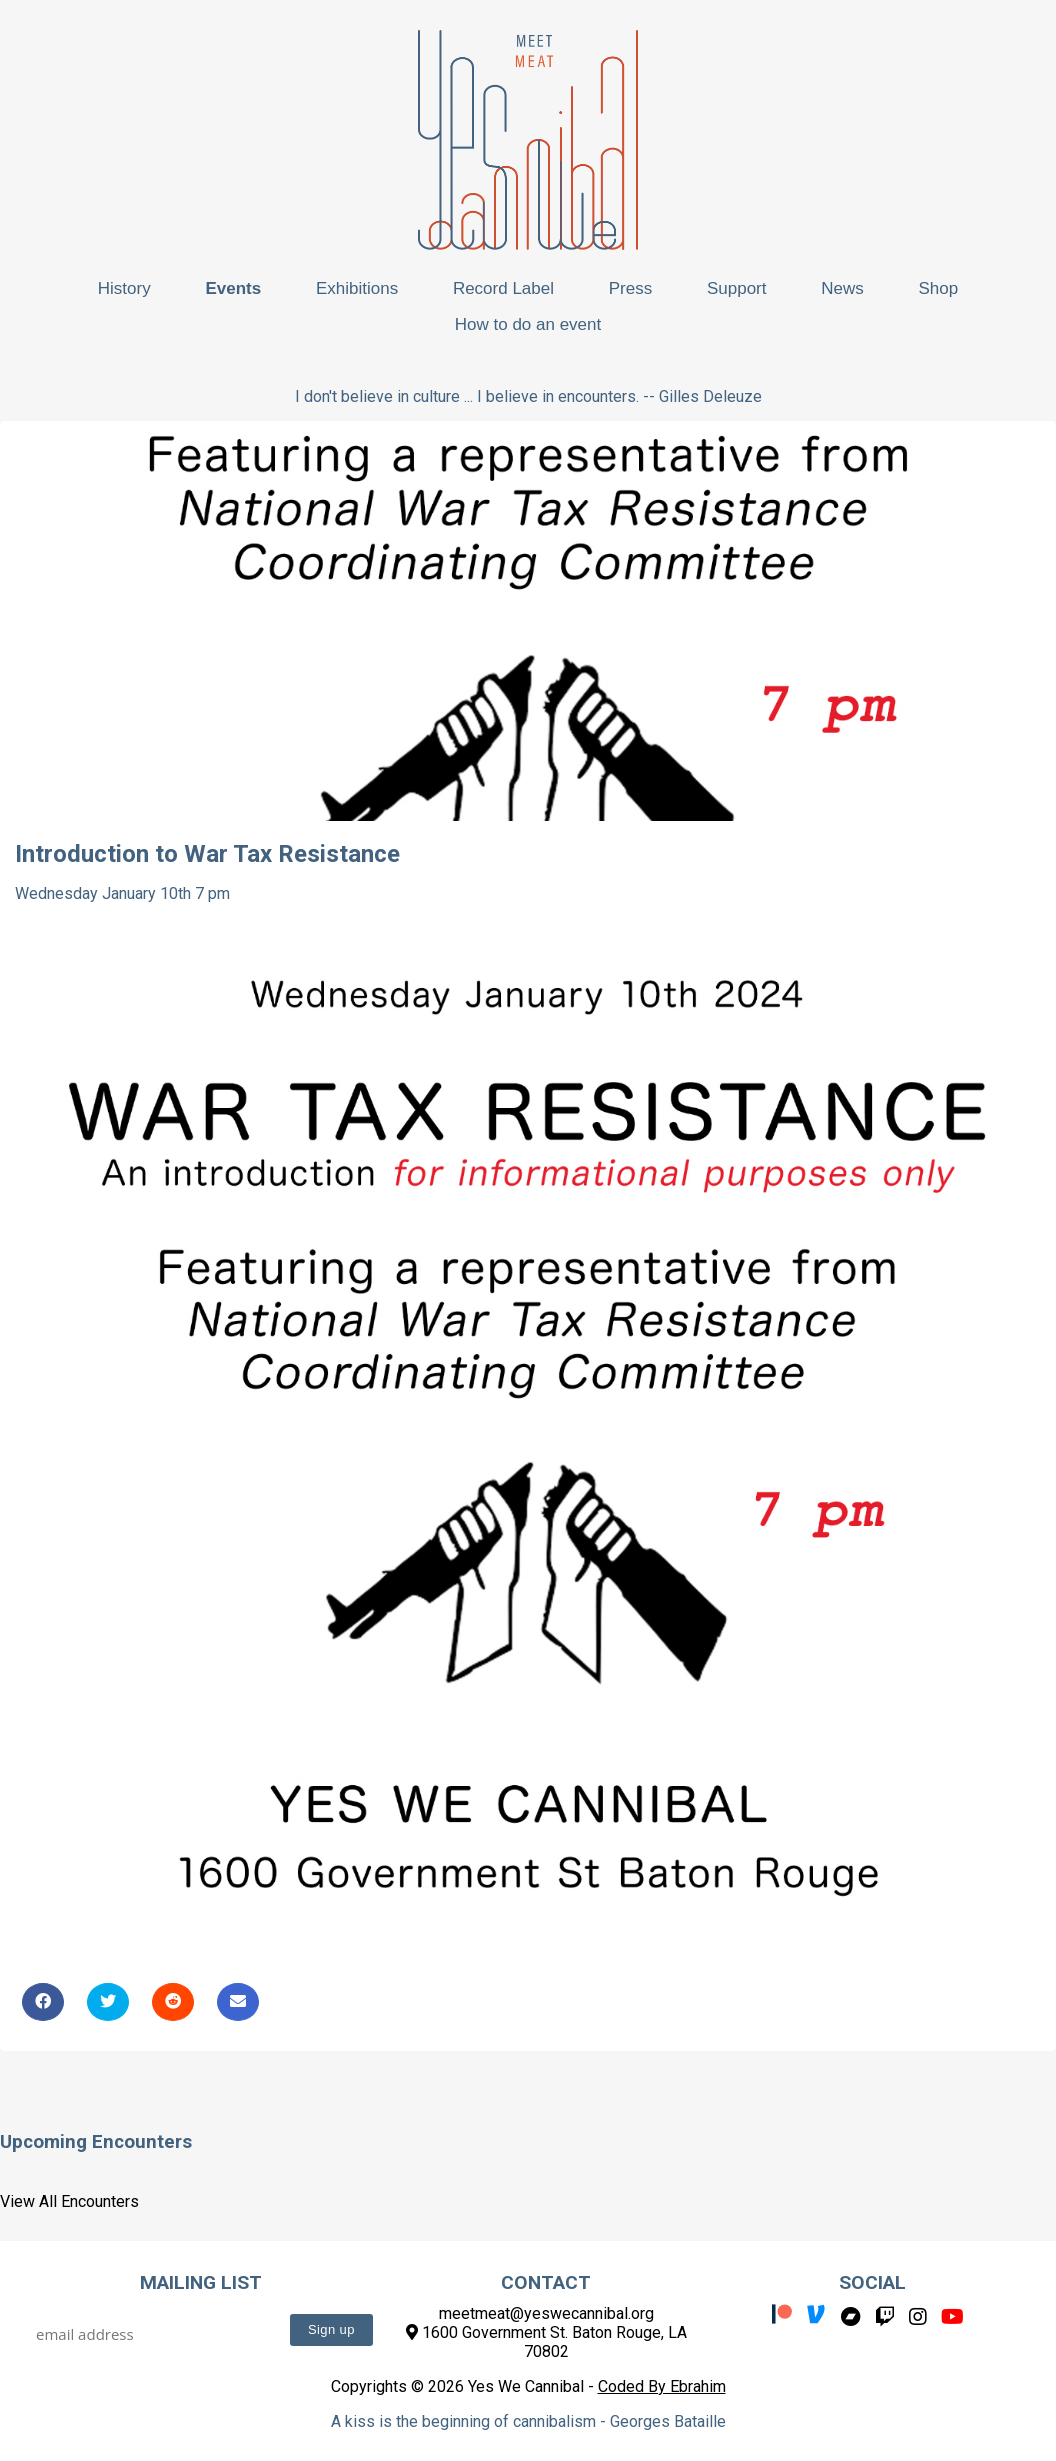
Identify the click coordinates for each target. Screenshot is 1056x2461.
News (842, 288)
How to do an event (528, 324)
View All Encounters (69, 2201)
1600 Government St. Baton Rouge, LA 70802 (546, 2342)
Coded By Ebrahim (662, 2386)
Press (630, 288)
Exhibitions (357, 288)
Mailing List (201, 2282)
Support (737, 288)
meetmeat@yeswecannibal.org (546, 2313)
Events (233, 288)
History (124, 288)
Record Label (503, 288)
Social (872, 2282)
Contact (546, 2282)
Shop (938, 288)
